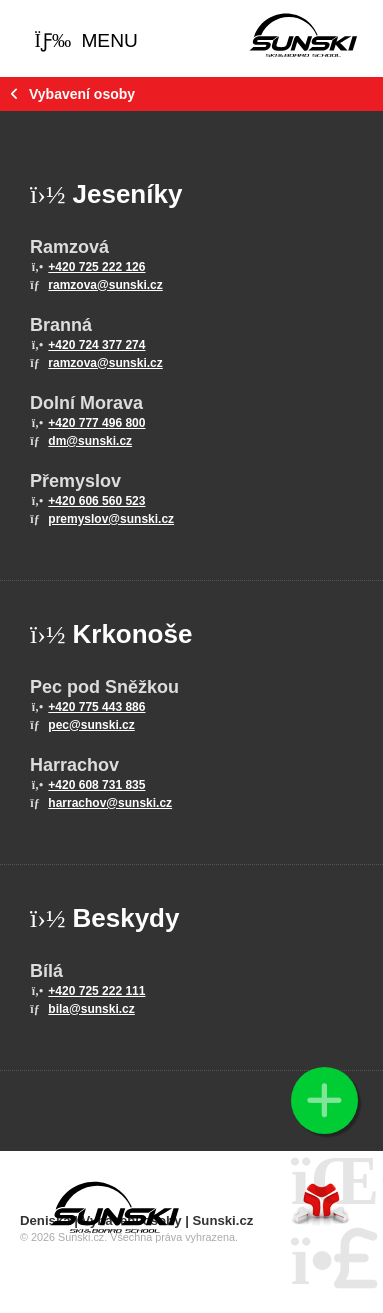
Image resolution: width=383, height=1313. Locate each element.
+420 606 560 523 (96, 501)
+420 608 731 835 (96, 785)
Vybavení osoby (82, 94)
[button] (86, 40)
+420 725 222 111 (96, 991)
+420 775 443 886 (96, 707)
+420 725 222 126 (96, 267)
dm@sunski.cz (90, 441)
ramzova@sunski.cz (105, 285)
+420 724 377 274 (96, 345)
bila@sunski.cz (91, 1009)
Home (303, 35)
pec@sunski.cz (91, 725)
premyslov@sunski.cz (111, 519)
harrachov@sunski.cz (110, 803)
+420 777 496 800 (96, 423)
